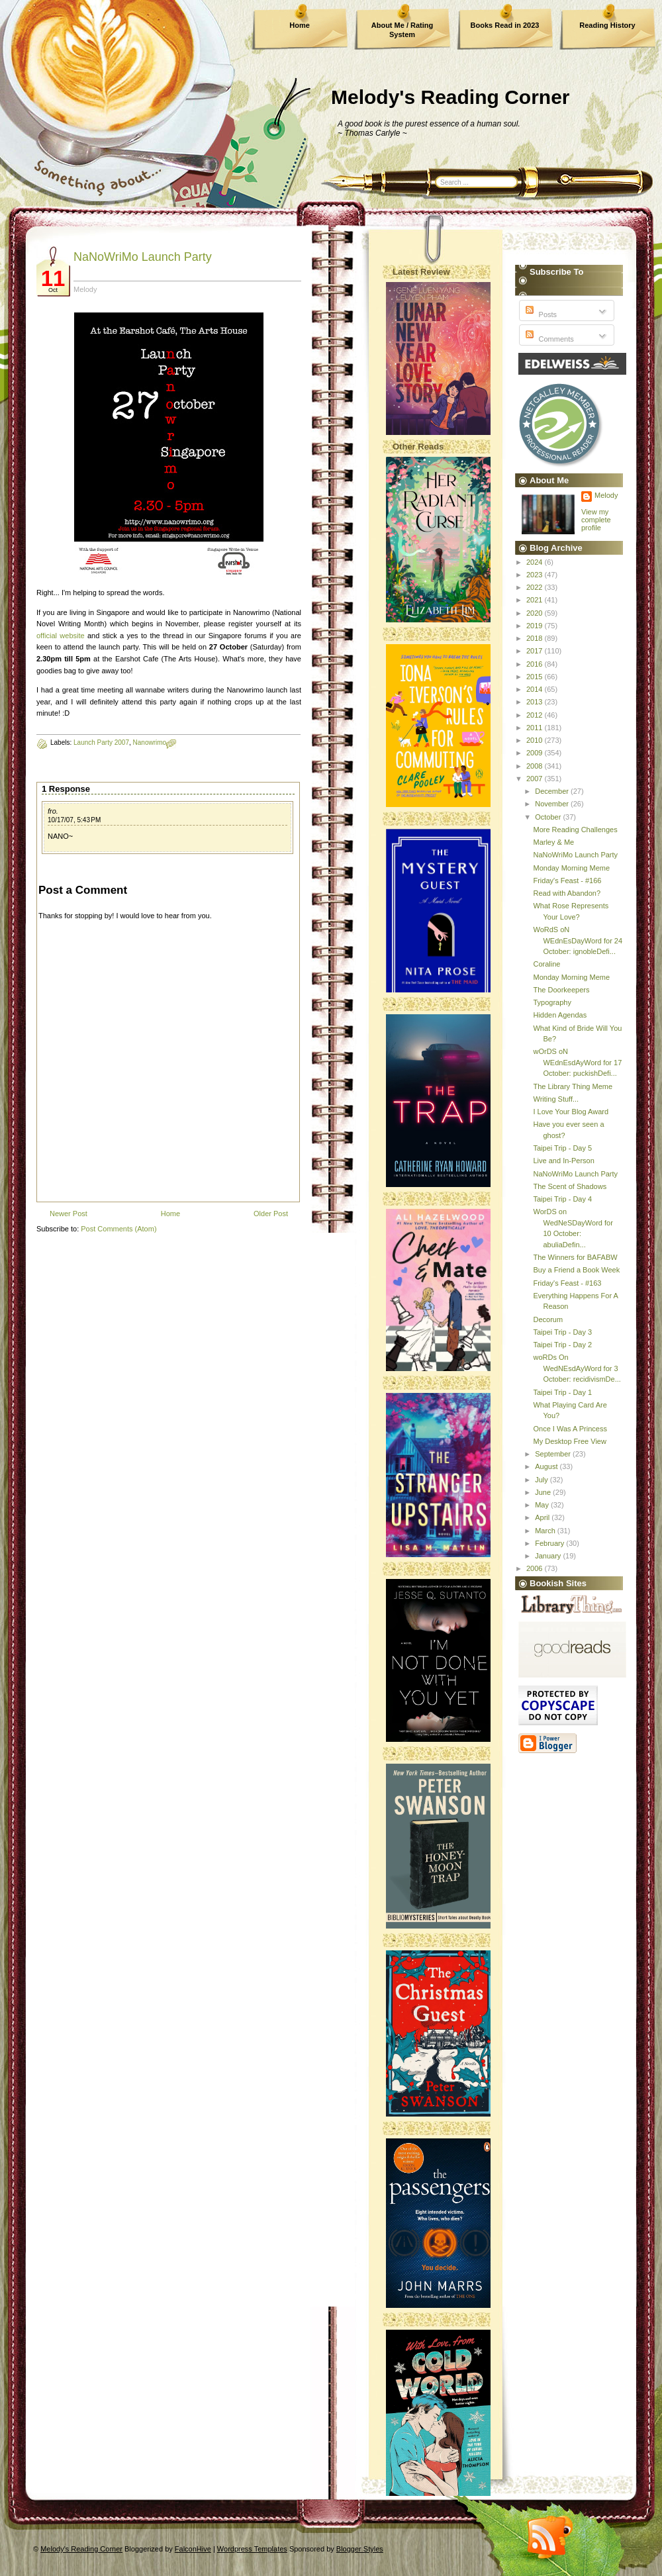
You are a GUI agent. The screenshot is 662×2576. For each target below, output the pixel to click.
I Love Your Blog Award (570, 1112)
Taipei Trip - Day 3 (562, 1332)
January (549, 1556)
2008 (535, 766)
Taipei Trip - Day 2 (562, 1345)
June (544, 1492)
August (547, 1466)
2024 (535, 562)
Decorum (548, 1319)
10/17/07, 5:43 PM (74, 820)
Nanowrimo (150, 742)
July (542, 1480)
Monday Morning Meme (571, 868)
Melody (606, 495)
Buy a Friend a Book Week (576, 1270)
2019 (535, 626)
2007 (535, 779)
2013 (535, 702)
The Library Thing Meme (572, 1086)
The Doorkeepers (561, 990)
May (543, 1505)
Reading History (607, 25)
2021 (535, 600)
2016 (535, 664)
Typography (552, 1002)
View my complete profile (596, 520)
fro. (53, 811)
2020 (535, 613)
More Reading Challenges (575, 830)
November (553, 804)
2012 (535, 715)
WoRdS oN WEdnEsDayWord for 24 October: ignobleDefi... (577, 940)
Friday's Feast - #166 (567, 880)
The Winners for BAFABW (575, 1257)
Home (299, 25)
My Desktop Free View (569, 1441)
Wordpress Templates (252, 2549)
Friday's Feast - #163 (567, 1283)
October (549, 817)
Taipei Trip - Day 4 (562, 1199)
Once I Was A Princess (569, 1429)
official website (60, 636)
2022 (535, 587)
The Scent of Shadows (569, 1186)
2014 (535, 689)
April (543, 1517)
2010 (535, 740)
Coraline (546, 964)
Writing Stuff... (556, 1099)
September (554, 1454)
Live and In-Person (563, 1161)
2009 (535, 753)
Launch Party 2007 (101, 742)
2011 (535, 728)
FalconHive (193, 2549)
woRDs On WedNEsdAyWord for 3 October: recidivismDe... (576, 1368)
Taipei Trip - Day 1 (562, 1392)
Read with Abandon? (566, 893)
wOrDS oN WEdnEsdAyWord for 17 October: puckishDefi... (577, 1062)
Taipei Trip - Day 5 (562, 1148)
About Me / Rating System (402, 29)
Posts (539, 314)
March (546, 1531)
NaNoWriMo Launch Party (142, 256)
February (550, 1543)
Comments (548, 339)
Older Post (271, 1213)
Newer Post (68, 1213)
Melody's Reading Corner (450, 97)
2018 (535, 638)
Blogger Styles (359, 2549)
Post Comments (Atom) (118, 1229)
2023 (535, 575)
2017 (535, 651)
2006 (535, 1568)
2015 (535, 677)
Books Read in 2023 (505, 25)
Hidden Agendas (560, 1015)
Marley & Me (553, 842)
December (553, 791)
